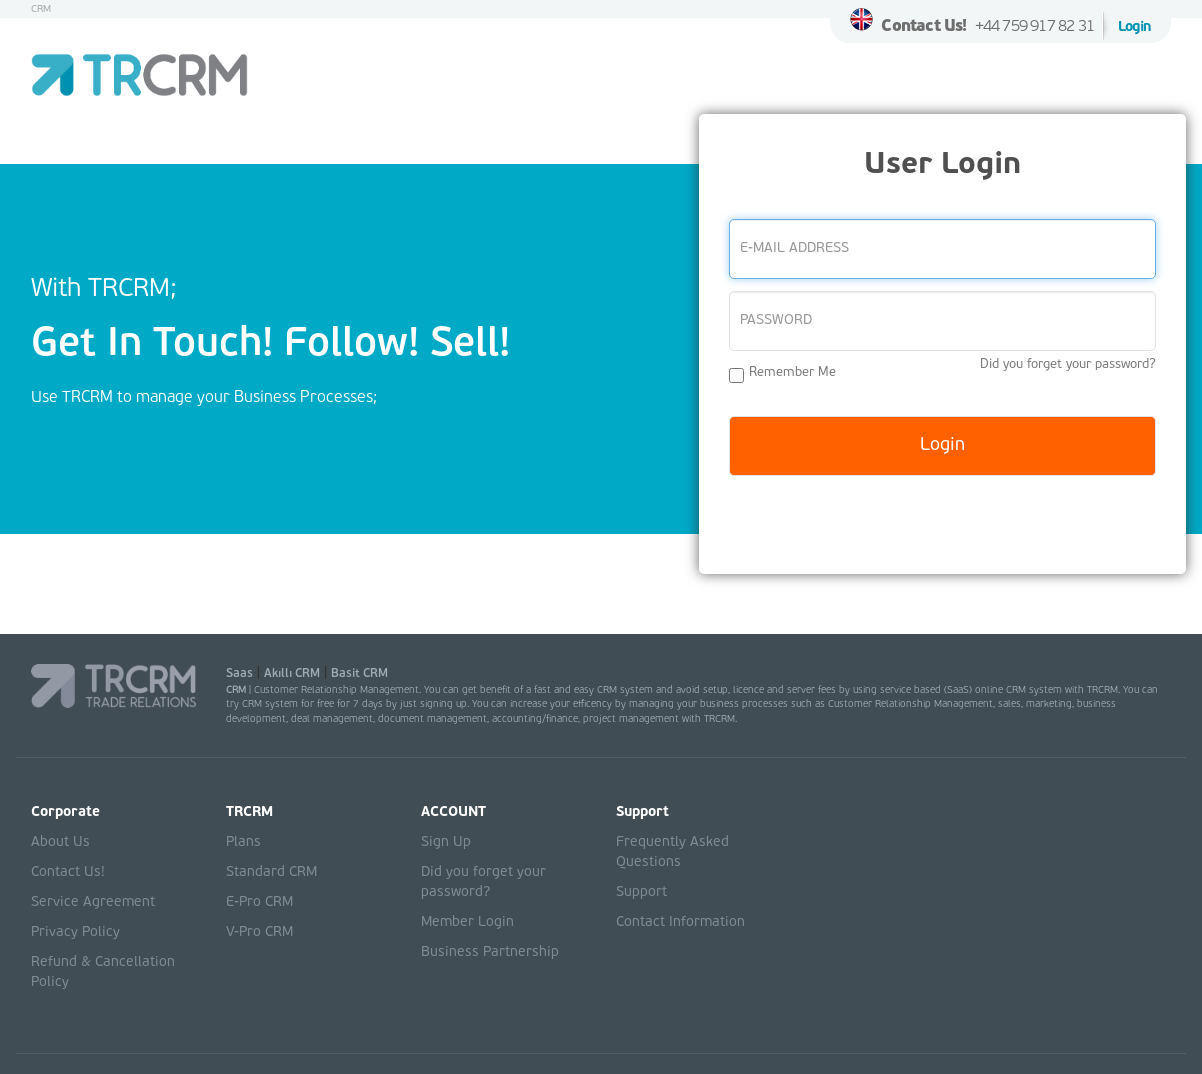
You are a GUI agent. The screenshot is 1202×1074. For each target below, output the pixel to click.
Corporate (65, 812)
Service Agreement (93, 902)
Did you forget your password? (1068, 364)
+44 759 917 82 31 (1034, 27)
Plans (243, 842)
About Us (60, 842)
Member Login (467, 922)
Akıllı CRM (292, 674)
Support (642, 812)
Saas (239, 674)
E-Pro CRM (259, 902)
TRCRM (249, 812)
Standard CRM (271, 872)
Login (1134, 27)
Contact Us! (923, 27)
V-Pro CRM (259, 932)
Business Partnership (490, 952)
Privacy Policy (75, 932)
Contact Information (680, 922)
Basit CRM (359, 674)
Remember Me (782, 374)
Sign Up (446, 842)
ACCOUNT (453, 812)
